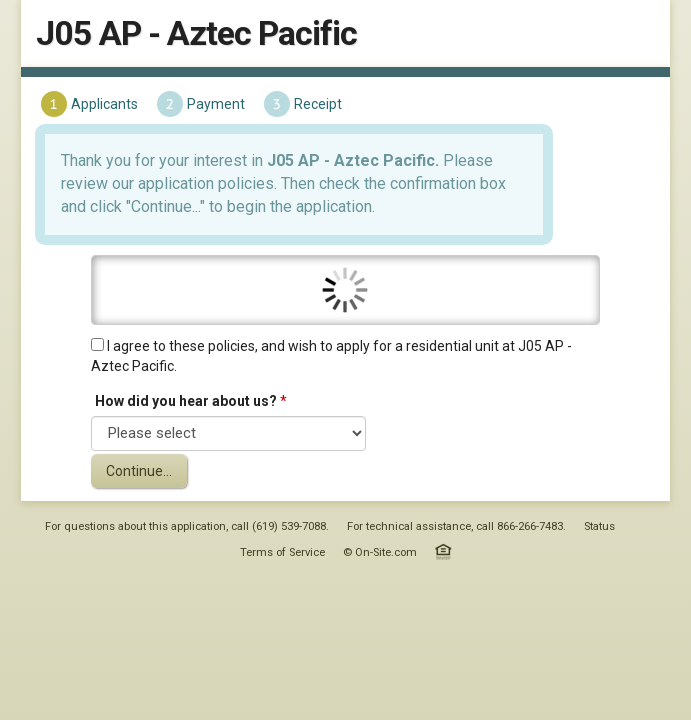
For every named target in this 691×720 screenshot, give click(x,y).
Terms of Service (282, 575)
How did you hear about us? (187, 423)
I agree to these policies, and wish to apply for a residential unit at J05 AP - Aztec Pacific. (331, 379)
